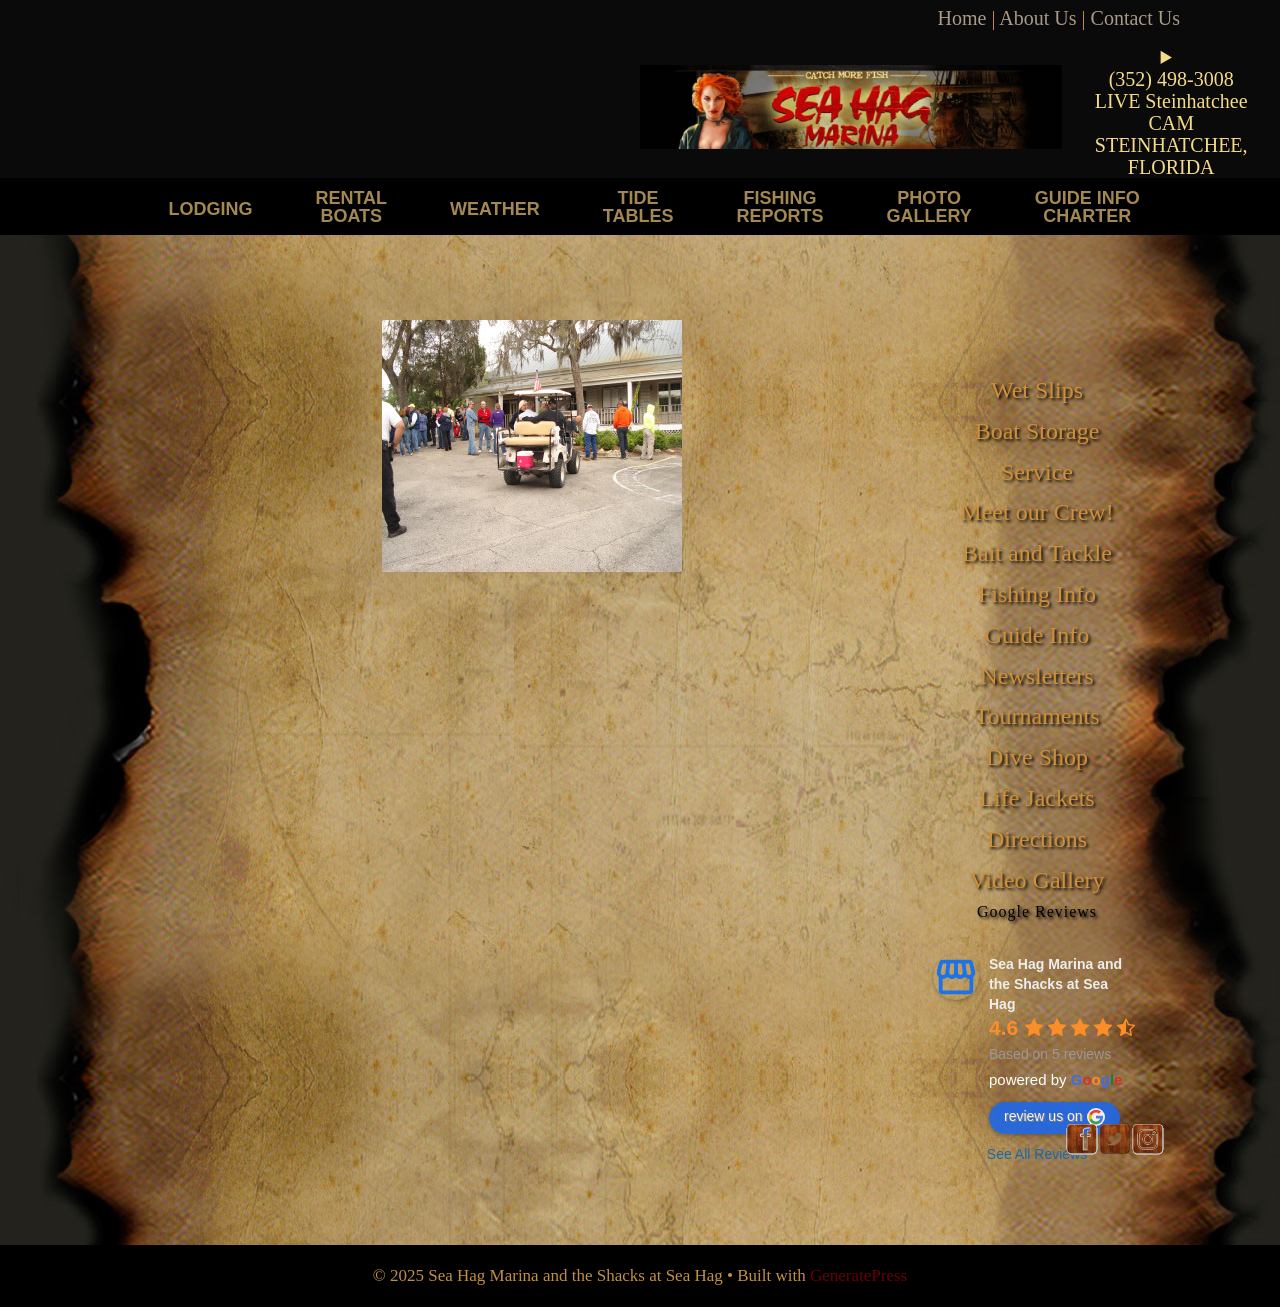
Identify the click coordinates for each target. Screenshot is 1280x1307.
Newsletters (1036, 676)
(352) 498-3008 (1171, 79)
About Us (1037, 18)
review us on (1054, 1117)
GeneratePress (858, 1275)
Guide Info (1037, 635)
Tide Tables (638, 206)
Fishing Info (1037, 594)
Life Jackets (1036, 798)
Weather (495, 208)
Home (962, 18)
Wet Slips (1037, 390)
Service (1037, 472)
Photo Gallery (928, 206)
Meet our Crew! (1036, 512)
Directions (1037, 839)
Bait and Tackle (1037, 553)
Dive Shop (1037, 757)
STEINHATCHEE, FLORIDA (1171, 156)
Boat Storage (1037, 431)
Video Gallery (1036, 880)
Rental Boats (351, 206)
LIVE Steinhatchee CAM (1171, 112)
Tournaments (1037, 716)
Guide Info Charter (1087, 206)
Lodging (210, 208)
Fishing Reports (779, 206)
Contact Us (1135, 18)
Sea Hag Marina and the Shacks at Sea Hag (1055, 984)
